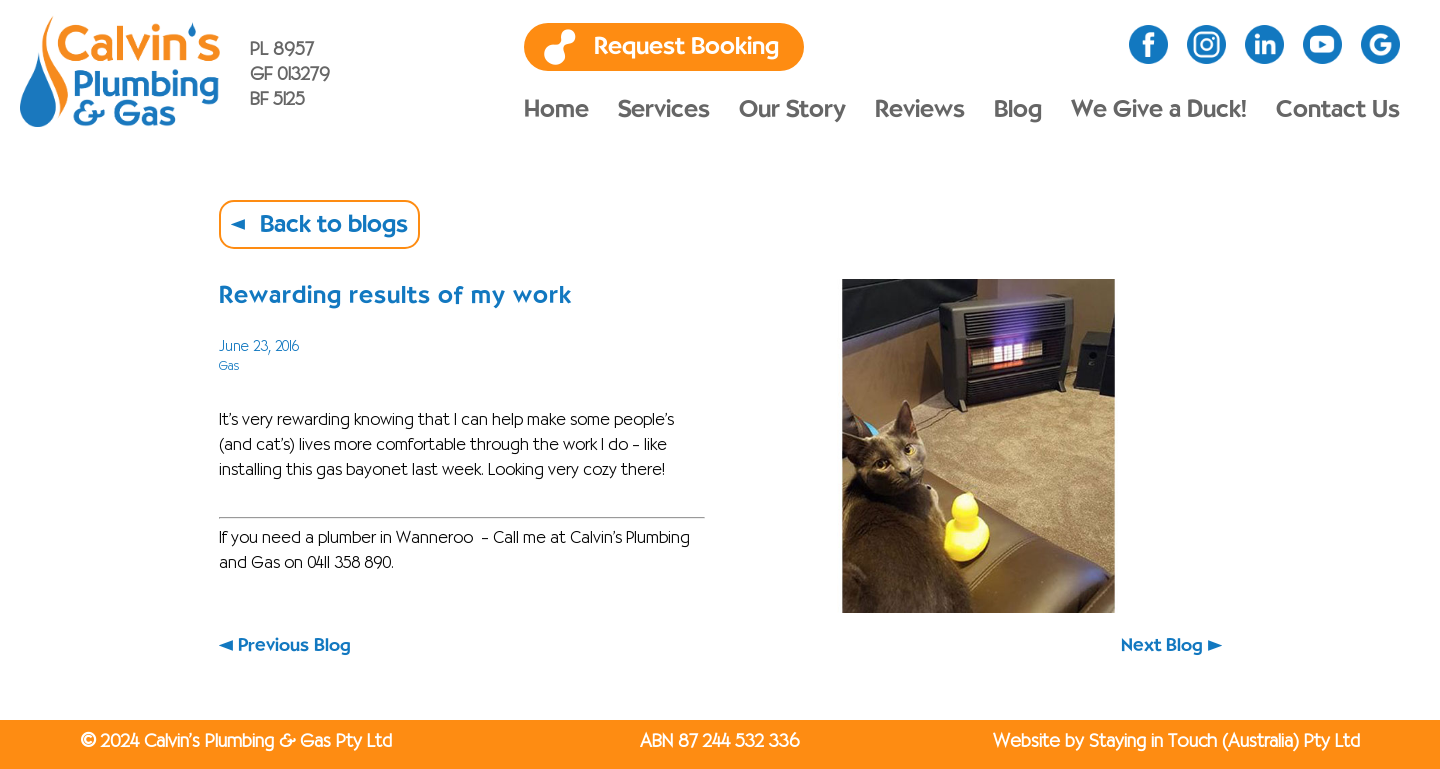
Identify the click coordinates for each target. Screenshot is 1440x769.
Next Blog (1162, 645)
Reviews (920, 110)
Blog (1018, 110)
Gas (229, 366)
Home (556, 110)
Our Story (792, 110)
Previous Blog (294, 645)
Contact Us (1338, 110)
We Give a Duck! (1159, 110)
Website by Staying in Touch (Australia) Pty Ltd (1176, 742)
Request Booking (686, 47)
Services (664, 110)
